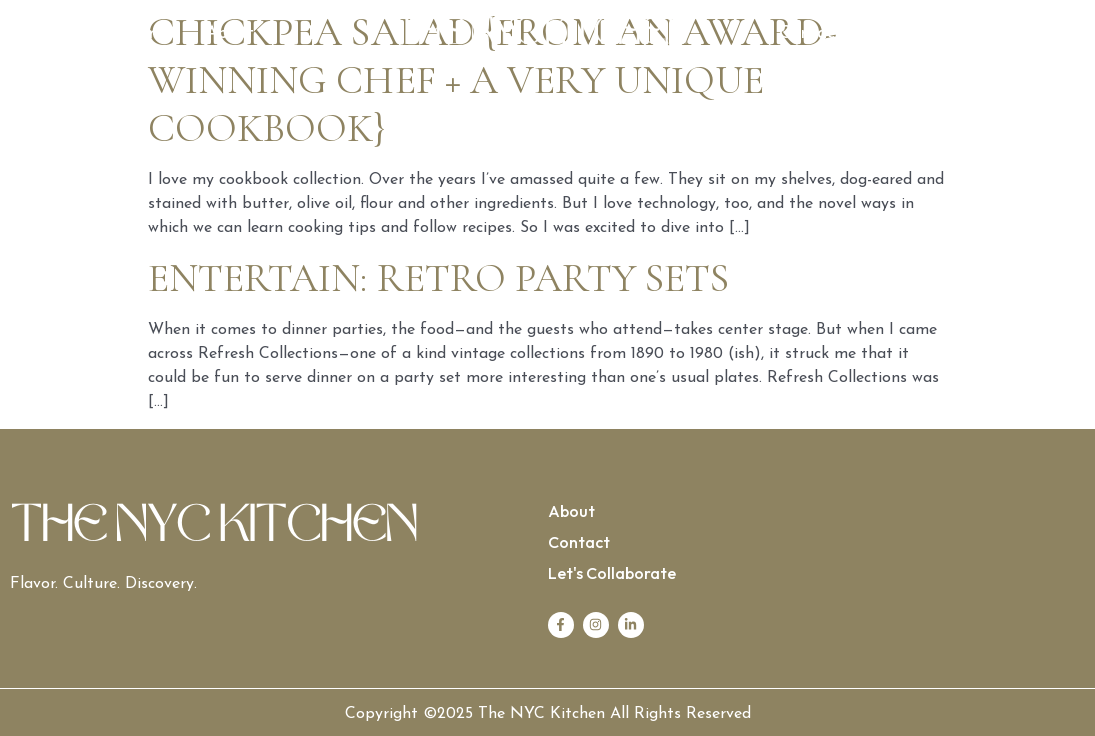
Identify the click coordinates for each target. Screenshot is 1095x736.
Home (143, 33)
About (230, 33)
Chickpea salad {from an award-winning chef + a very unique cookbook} (493, 80)
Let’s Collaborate (948, 33)
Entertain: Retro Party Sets (439, 278)
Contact (810, 33)
